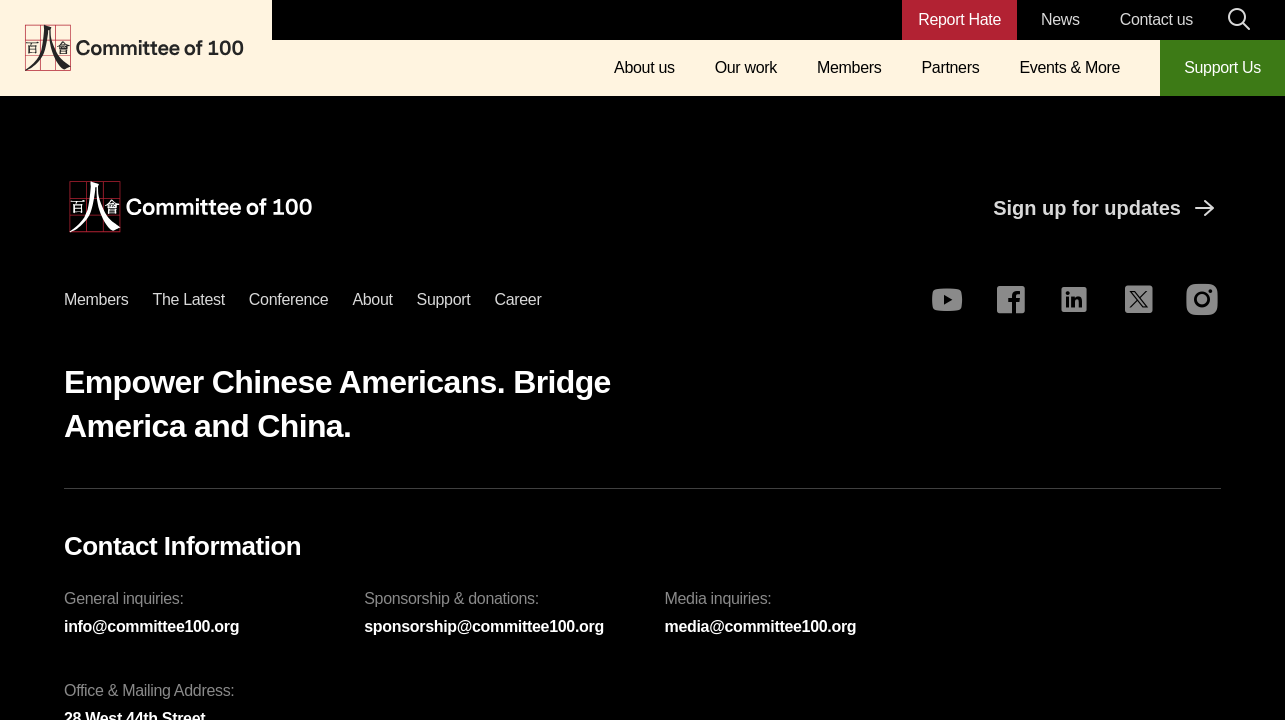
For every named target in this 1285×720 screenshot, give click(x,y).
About (372, 299)
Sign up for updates (1107, 208)
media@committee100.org (761, 626)
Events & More (1069, 67)
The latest (188, 299)
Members (849, 67)
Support (444, 299)
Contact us (1156, 19)
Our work (746, 67)
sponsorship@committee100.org (484, 626)
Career (517, 299)
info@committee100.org (151, 626)
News (1060, 19)
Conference (289, 299)
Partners (950, 67)
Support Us (1222, 67)
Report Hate (959, 19)
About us (644, 67)
